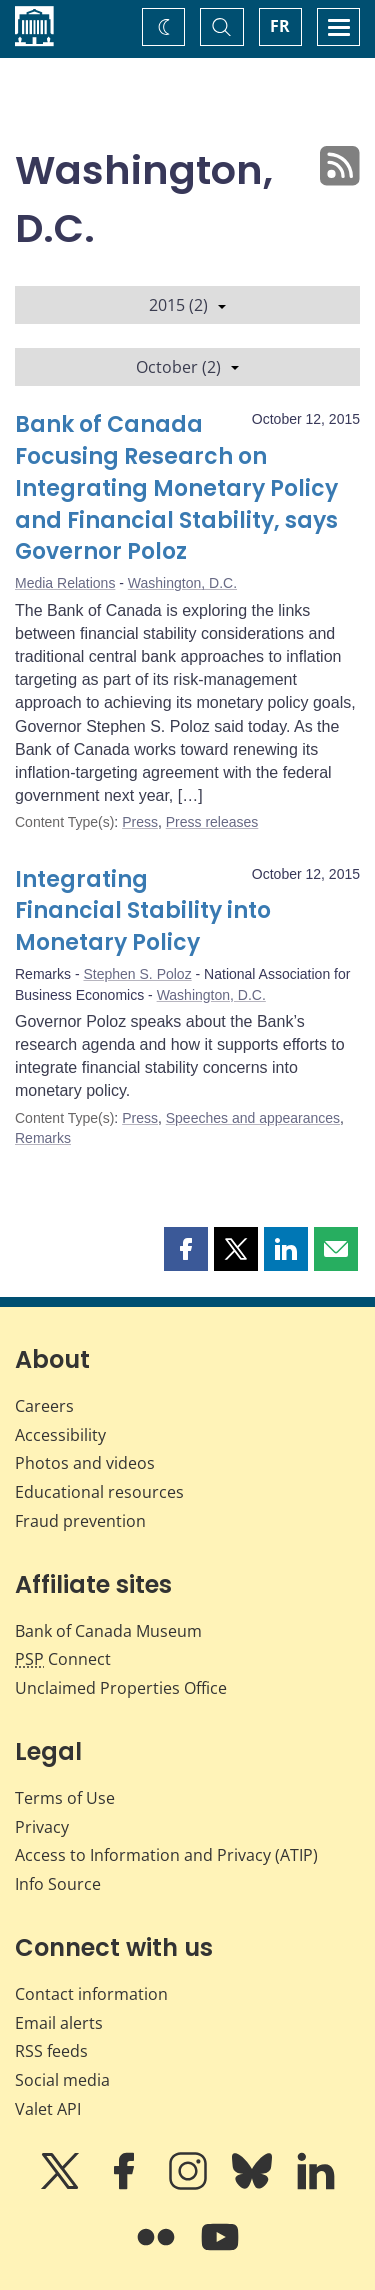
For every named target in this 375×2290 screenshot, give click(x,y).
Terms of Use (65, 1798)
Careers (44, 1406)
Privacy (42, 1827)
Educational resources (99, 1492)
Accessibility (60, 1435)
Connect (63, 1659)
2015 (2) (187, 305)
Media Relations (65, 583)
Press (140, 822)
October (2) (187, 367)
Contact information (91, 1994)
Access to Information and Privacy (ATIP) (166, 1855)
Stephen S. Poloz (137, 974)
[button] (186, 1249)
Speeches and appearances (253, 1118)
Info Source (58, 1884)
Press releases (212, 822)
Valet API (48, 2109)
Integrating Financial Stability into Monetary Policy (143, 911)
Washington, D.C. (182, 583)
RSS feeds (51, 2051)
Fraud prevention (80, 1521)
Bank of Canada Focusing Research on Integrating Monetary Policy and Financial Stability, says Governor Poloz (176, 488)
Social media (62, 2080)
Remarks (43, 1138)
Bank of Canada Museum (108, 1631)
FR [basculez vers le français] (280, 26)
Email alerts (59, 2023)
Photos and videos (85, 1463)
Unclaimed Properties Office (121, 1688)
